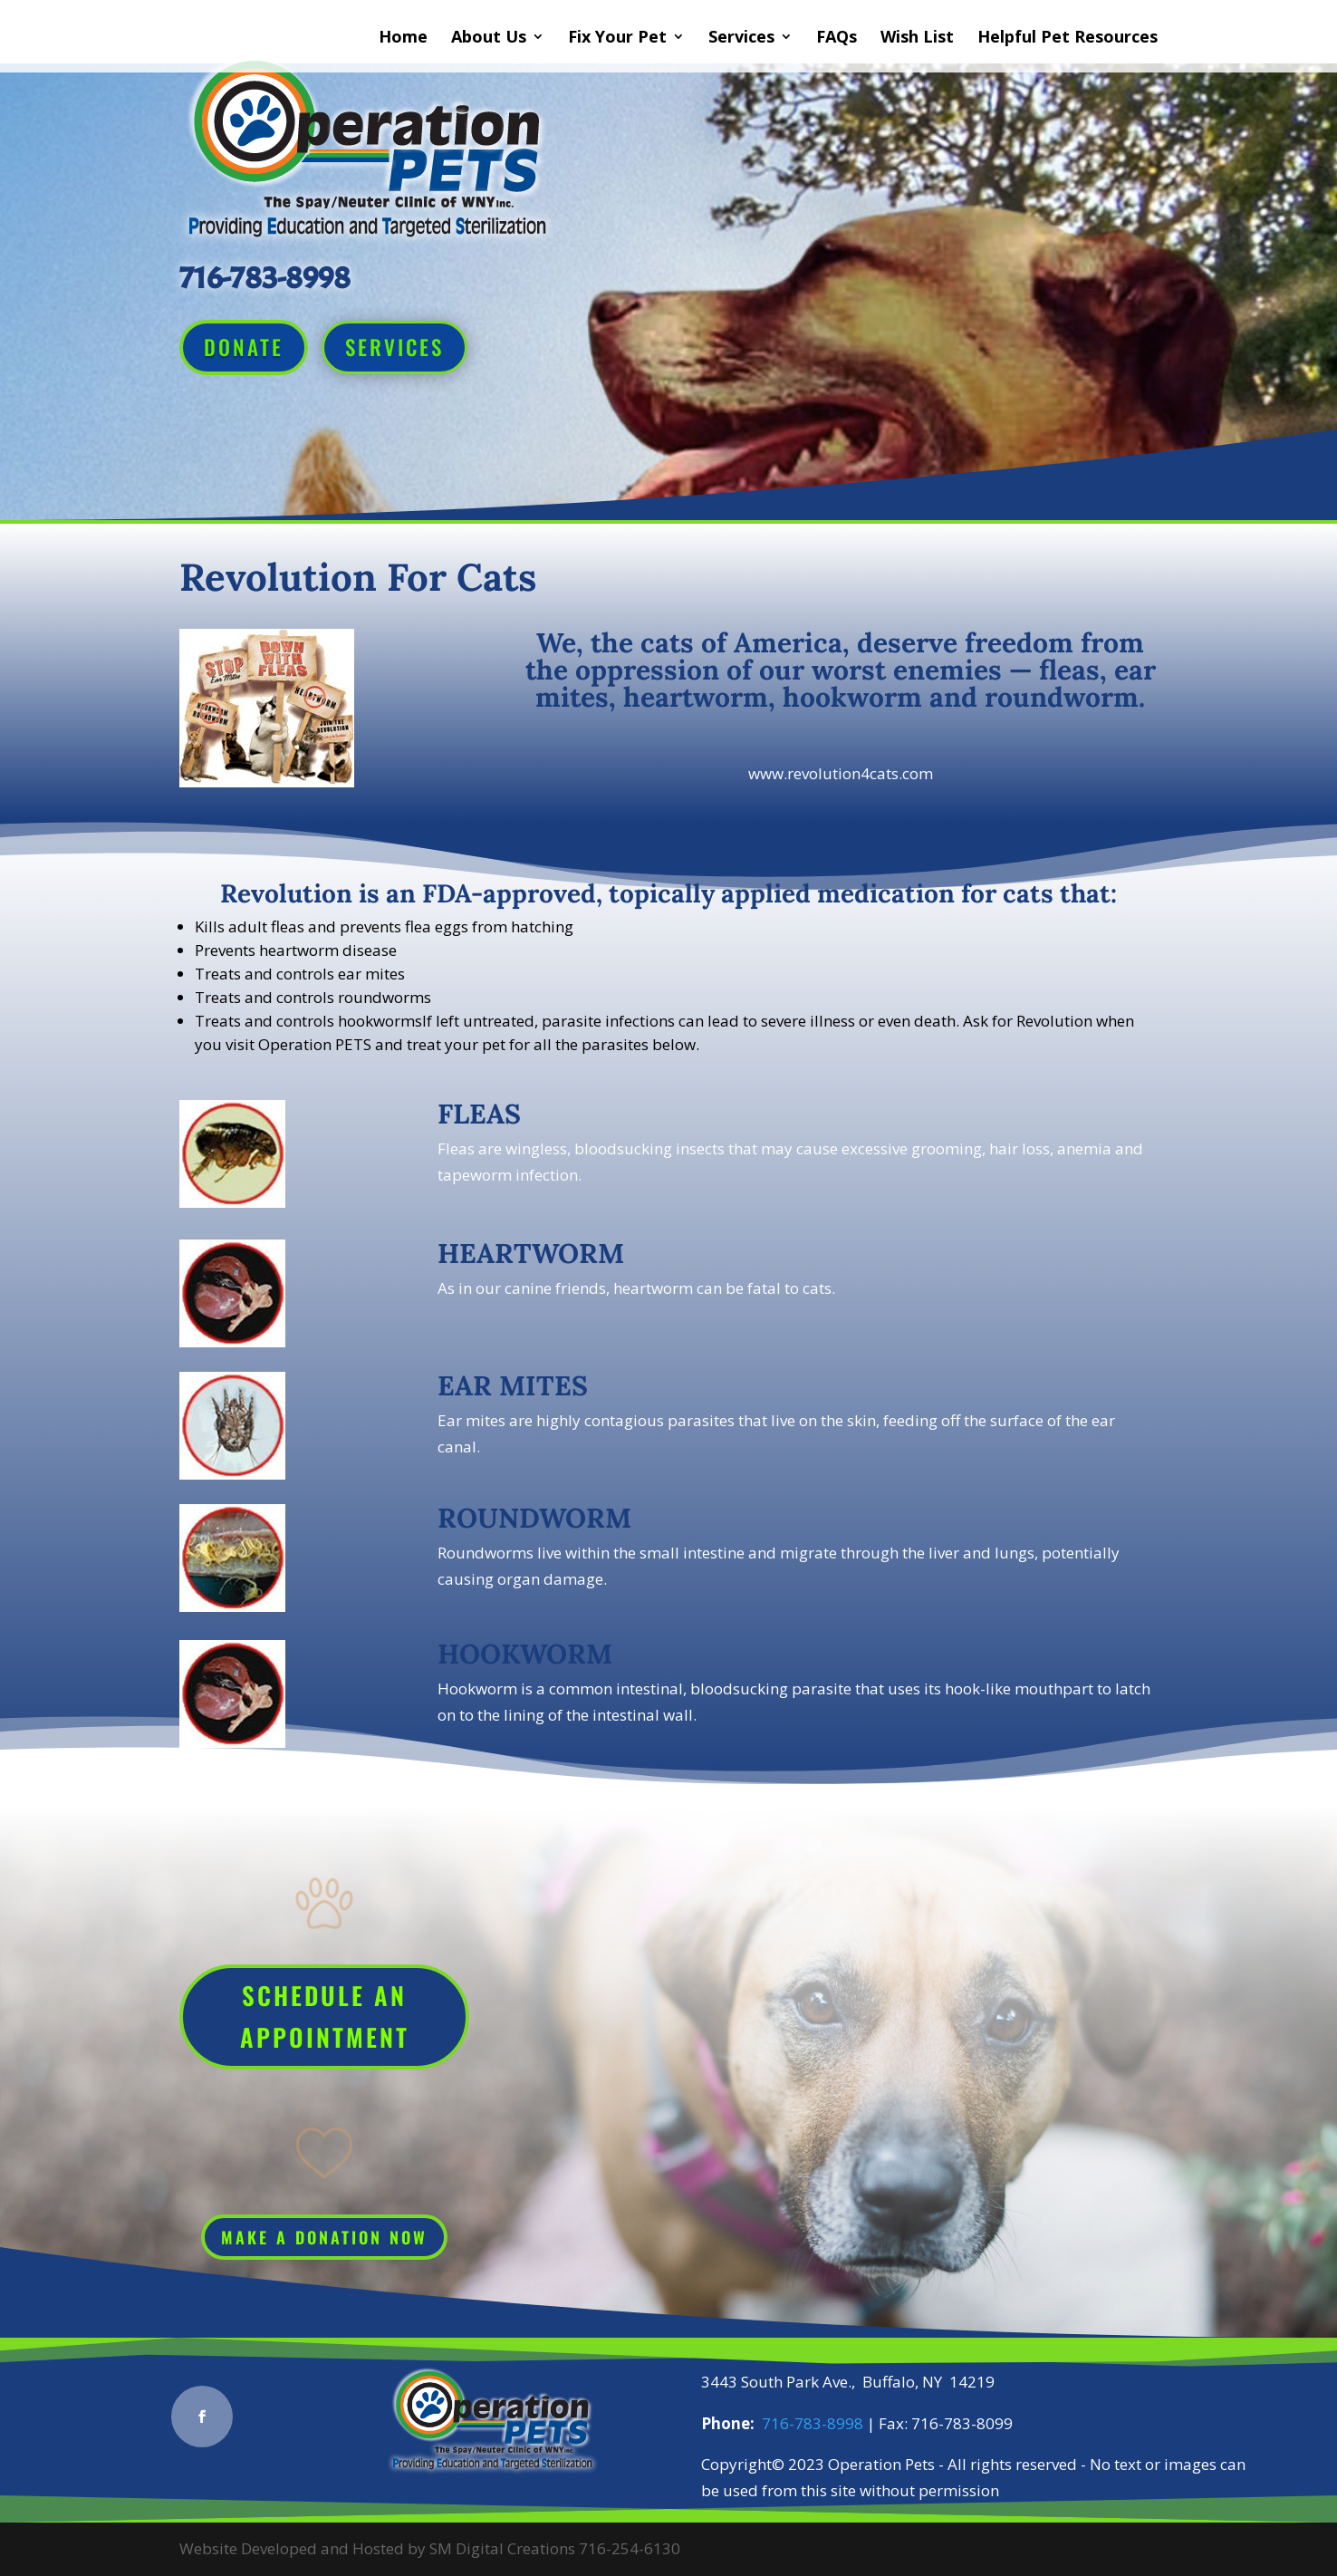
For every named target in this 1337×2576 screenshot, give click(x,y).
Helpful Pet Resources (1067, 38)
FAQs (836, 38)
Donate (244, 347)
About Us (488, 38)
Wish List (917, 38)
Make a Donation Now (324, 2237)
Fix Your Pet (617, 38)
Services (741, 38)
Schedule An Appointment (324, 2016)
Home (403, 38)
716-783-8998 (812, 2423)
